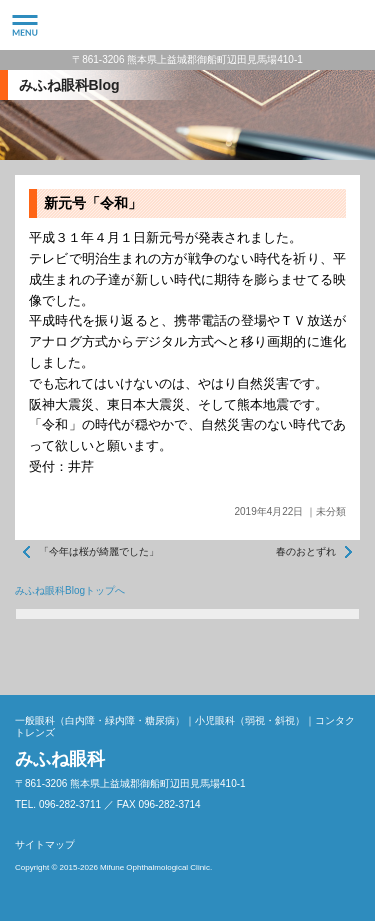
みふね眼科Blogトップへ (70, 590)
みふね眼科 (187, 25)
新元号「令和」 (93, 203)
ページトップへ (340, 660)
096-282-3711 (350, 25)
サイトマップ (45, 844)
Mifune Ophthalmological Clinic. (156, 867)
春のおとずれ (306, 551)
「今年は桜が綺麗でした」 (99, 551)
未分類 (331, 511)
